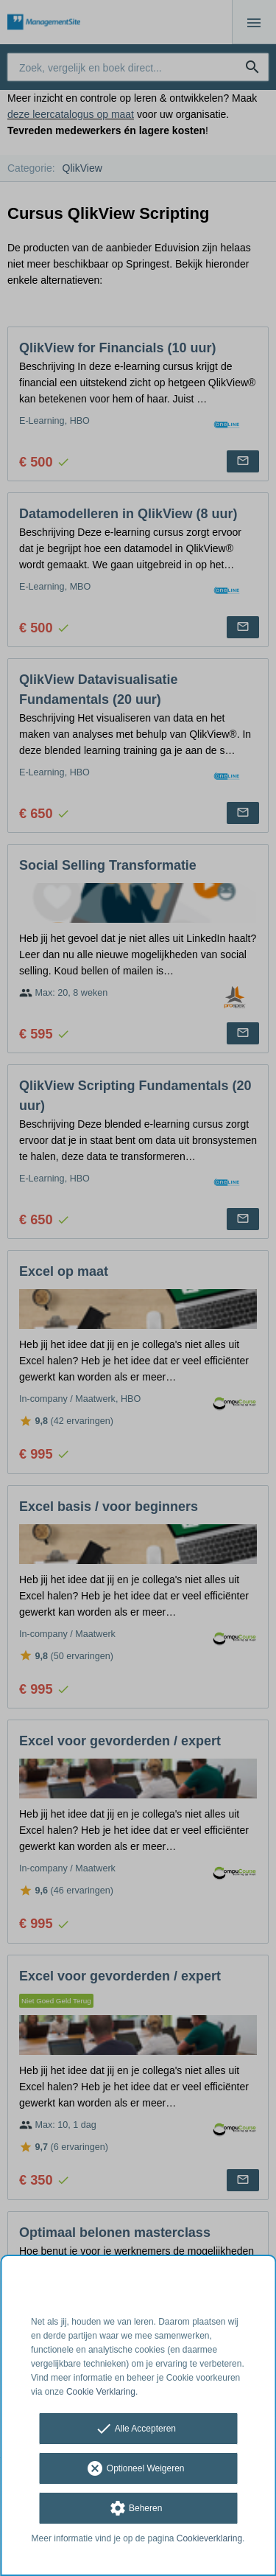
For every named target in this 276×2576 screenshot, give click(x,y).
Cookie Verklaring (100, 2392)
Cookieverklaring (209, 2538)
